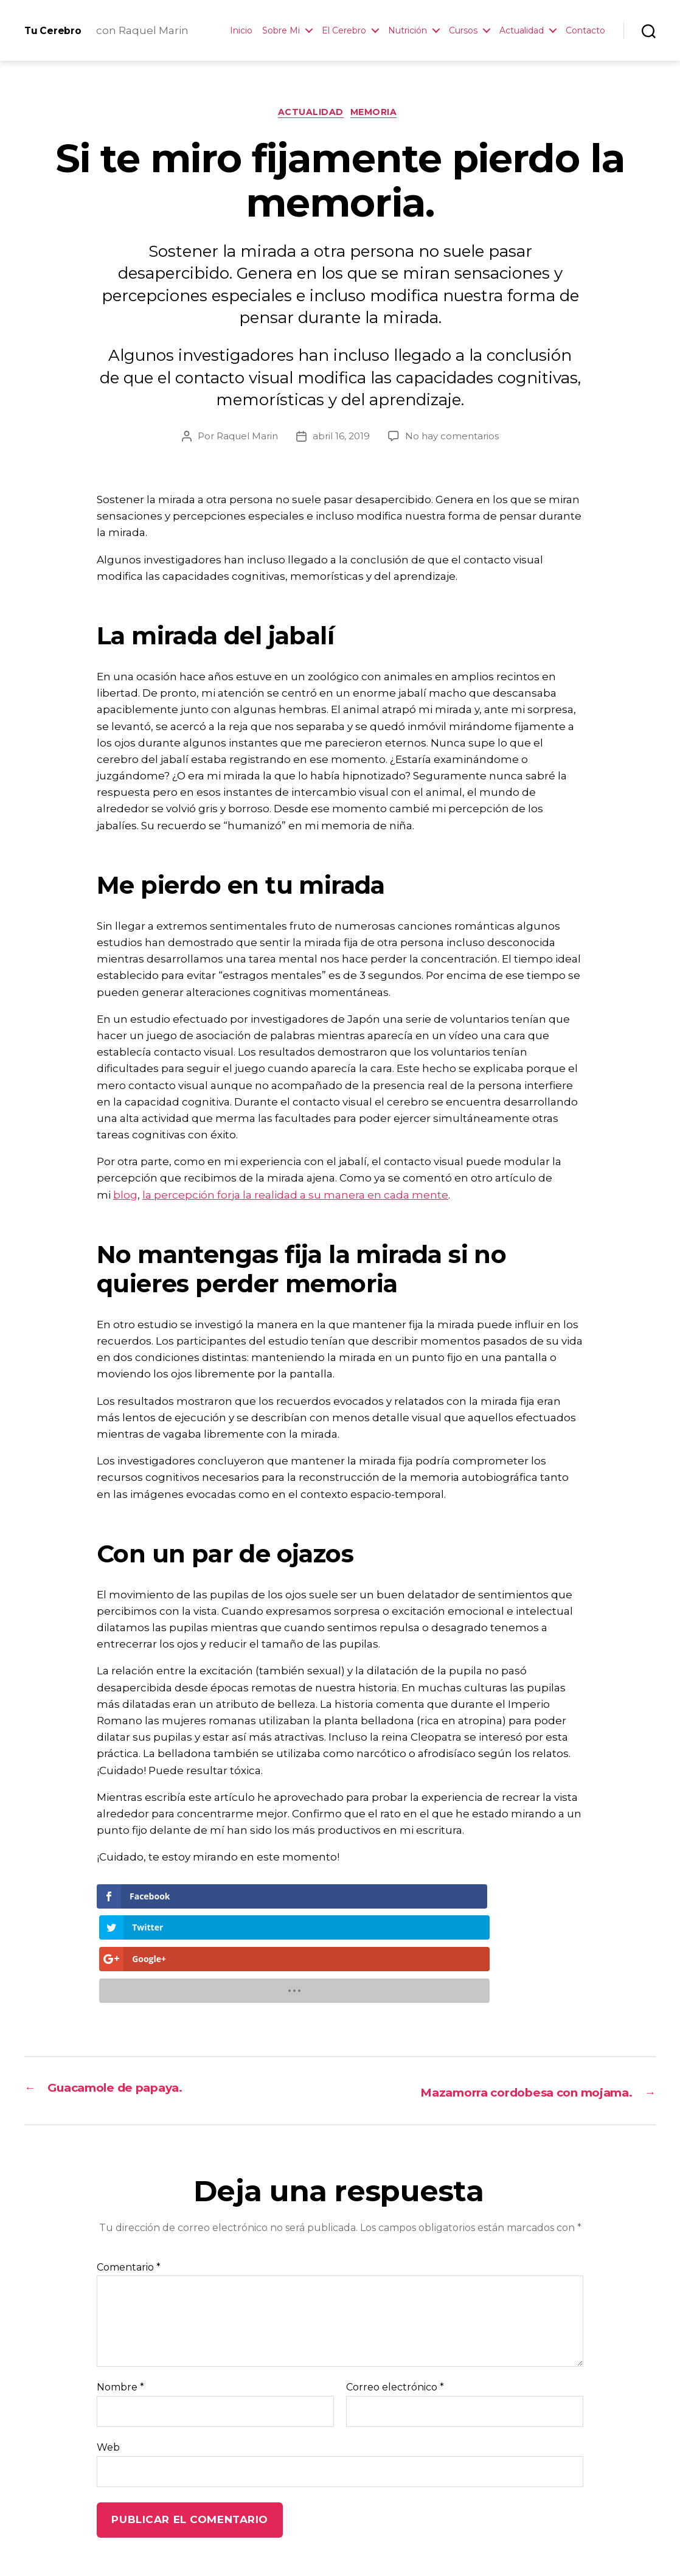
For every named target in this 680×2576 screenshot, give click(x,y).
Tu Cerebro (59, 30)
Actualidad (521, 31)
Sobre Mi (281, 31)
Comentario (129, 2173)
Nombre (120, 2294)
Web (108, 2353)
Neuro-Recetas (274, 2542)
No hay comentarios (452, 438)
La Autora (199, 2542)
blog (125, 1197)
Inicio (241, 31)
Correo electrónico (395, 2294)
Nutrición (407, 31)
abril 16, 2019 (341, 438)
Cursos (463, 31)
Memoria (379, 115)
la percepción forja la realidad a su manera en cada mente (295, 1197)
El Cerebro (344, 31)
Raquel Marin (247, 438)
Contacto (585, 31)
